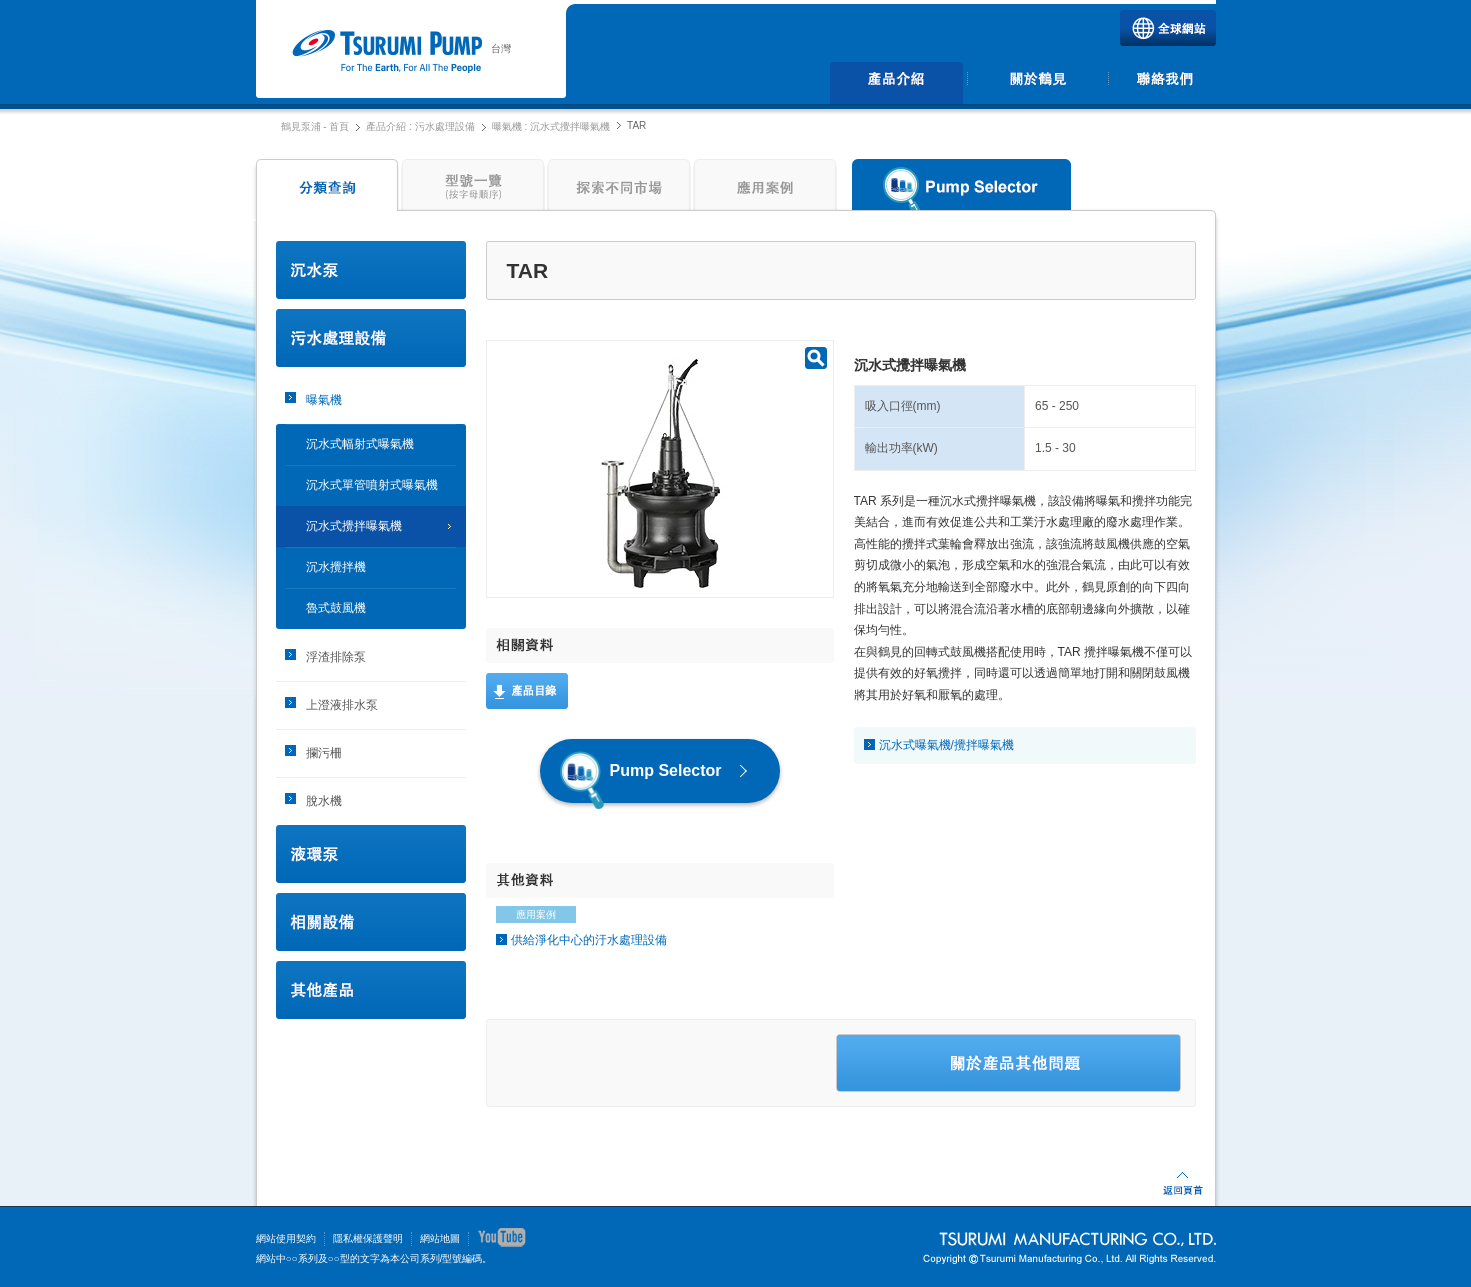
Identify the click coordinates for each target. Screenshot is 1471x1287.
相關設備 (371, 922)
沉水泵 (371, 270)
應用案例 (765, 190)
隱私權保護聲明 (368, 1238)
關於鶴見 (1037, 83)
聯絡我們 (1164, 83)
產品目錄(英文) (527, 691)
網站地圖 (440, 1238)
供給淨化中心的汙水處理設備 (589, 940)
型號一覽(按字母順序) (473, 190)
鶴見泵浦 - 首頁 (315, 126)
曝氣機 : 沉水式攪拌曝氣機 (551, 126)
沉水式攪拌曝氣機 (354, 526)
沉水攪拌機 (336, 567)
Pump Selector (961, 190)
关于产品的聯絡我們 (1008, 1063)
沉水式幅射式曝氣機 (360, 444)
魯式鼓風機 (336, 608)
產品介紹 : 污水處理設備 (420, 126)
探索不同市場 (619, 190)
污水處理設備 (371, 338)
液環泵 (371, 854)
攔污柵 (324, 753)
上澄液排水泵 (342, 705)
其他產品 (371, 990)
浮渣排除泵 (336, 657)
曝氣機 (324, 400)
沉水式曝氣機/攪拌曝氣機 (946, 745)
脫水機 (324, 801)
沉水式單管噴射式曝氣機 (372, 485)
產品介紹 (897, 83)
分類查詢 (324, 190)
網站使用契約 (286, 1238)
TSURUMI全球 (1168, 28)
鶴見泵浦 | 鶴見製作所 (386, 52)
